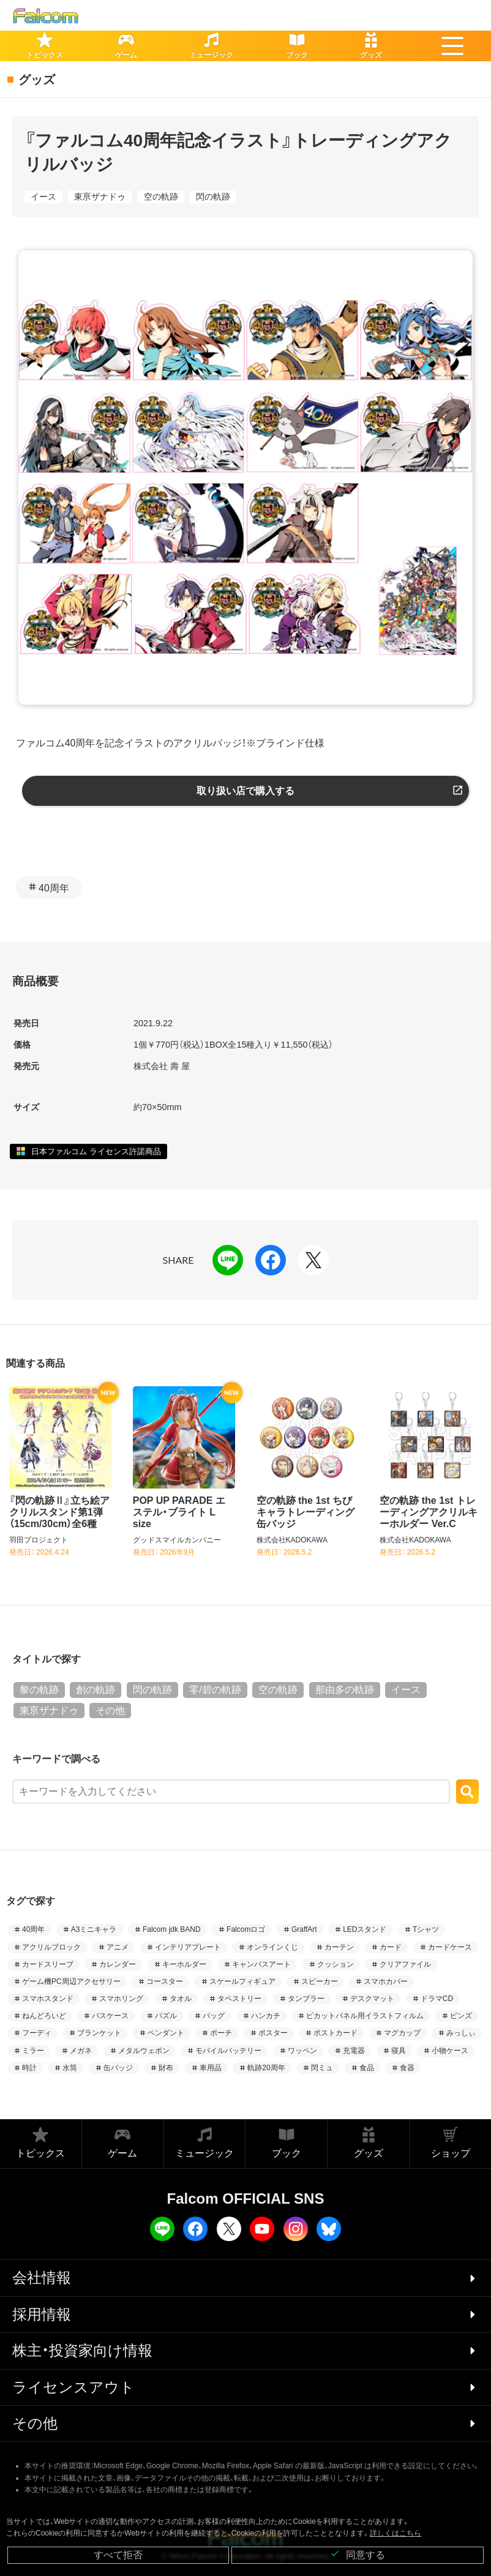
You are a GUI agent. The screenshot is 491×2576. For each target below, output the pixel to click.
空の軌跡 (161, 196)
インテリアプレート (188, 1947)
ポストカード (335, 2033)
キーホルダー (184, 1964)
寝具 (398, 2050)
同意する (357, 2554)
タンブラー (306, 1998)
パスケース (110, 2015)
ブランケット (99, 2033)
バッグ (214, 2015)
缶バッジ (118, 2067)
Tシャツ (426, 1929)
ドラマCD (437, 1998)
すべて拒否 (118, 2555)
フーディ (36, 2033)
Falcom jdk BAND (172, 1929)
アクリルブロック (51, 1947)
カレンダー (117, 1964)
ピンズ (461, 2015)
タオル (181, 1998)
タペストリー (239, 1998)
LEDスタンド (364, 1929)
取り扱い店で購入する (245, 791)
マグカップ (402, 2033)
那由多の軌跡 (344, 1689)
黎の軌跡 (39, 1689)
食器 (407, 2067)
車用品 (211, 2067)
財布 (166, 2067)
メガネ (81, 2050)
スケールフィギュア (242, 1981)
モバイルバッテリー (228, 2050)
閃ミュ (322, 2067)
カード (391, 1947)
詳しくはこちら (395, 2533)
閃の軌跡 (213, 196)
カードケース (450, 1947)
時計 (29, 2067)
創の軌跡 (95, 1689)
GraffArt (304, 1929)
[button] (452, 46)
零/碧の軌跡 (215, 1689)
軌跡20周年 (266, 2067)
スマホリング (121, 1998)
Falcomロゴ (246, 1929)
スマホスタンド (47, 1998)
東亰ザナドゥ (100, 196)
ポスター (273, 2033)
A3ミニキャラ (94, 1929)
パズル (166, 2015)
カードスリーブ (47, 1964)
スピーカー (319, 1981)
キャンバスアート (261, 1964)
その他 (110, 1710)
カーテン (339, 1947)
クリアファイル (405, 1964)
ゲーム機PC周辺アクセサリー (71, 1981)
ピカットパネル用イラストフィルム (365, 2015)
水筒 (69, 2067)
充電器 (354, 2050)
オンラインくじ (272, 1947)
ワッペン (302, 2050)
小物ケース (450, 2050)
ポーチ (221, 2033)
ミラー (33, 2050)
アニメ (118, 1947)
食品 (366, 2067)
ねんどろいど (44, 2015)
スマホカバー (386, 1981)
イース (43, 196)
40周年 (54, 888)
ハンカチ (265, 2015)
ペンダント (166, 2033)
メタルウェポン (144, 2050)
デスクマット (372, 1998)
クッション (335, 1964)
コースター (164, 1981)
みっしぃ (461, 2033)
